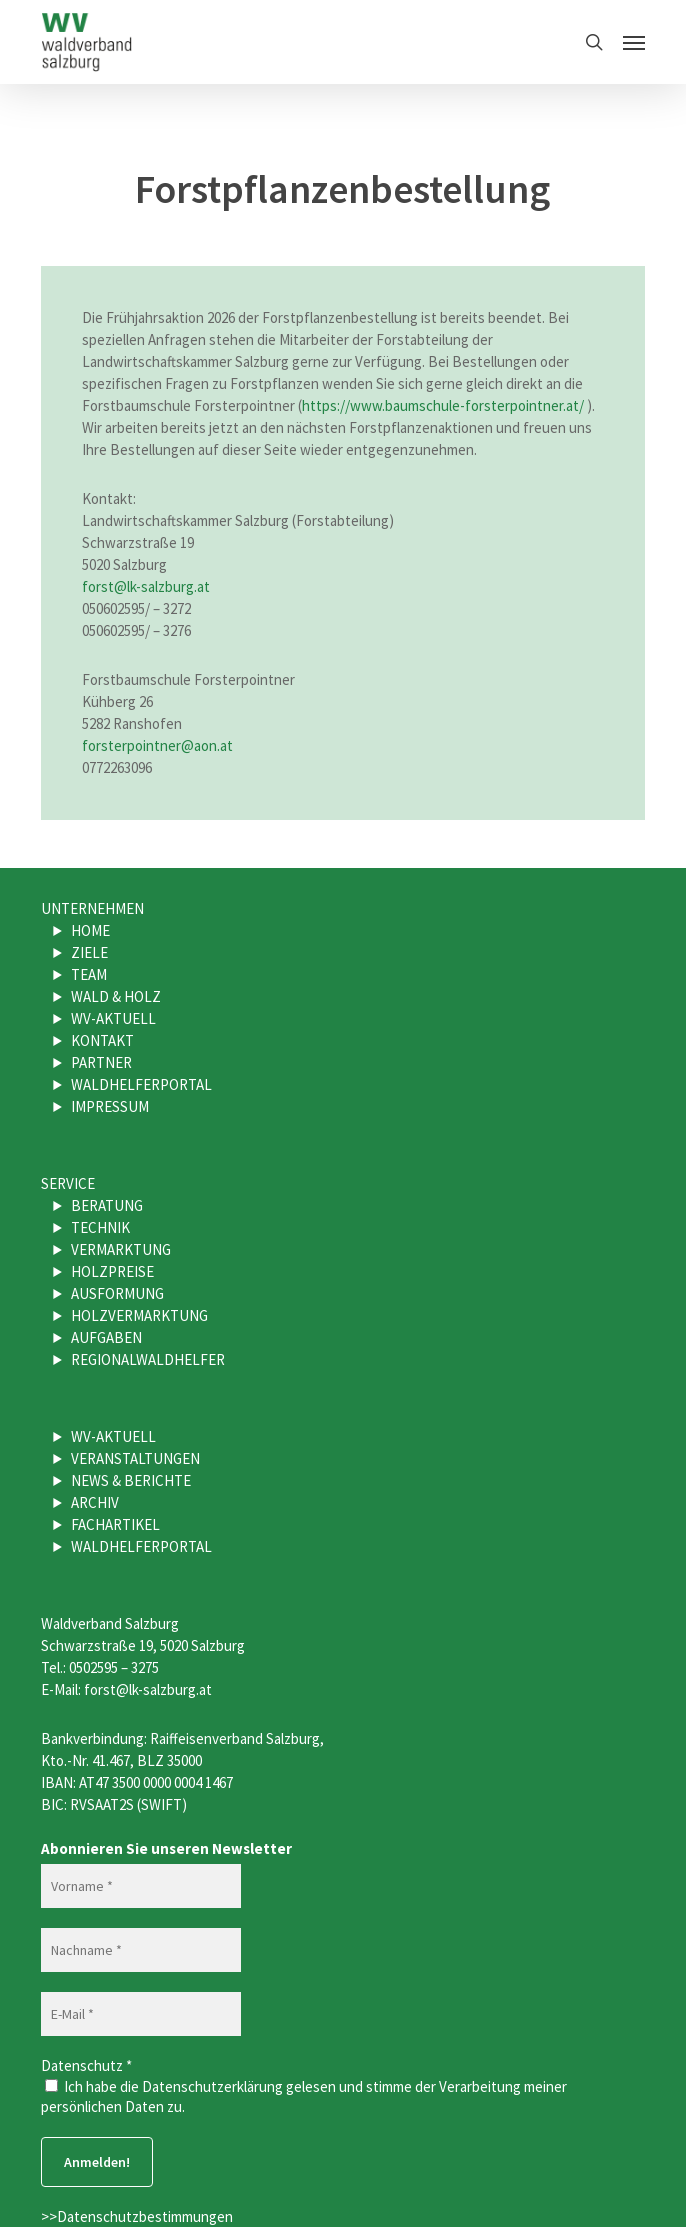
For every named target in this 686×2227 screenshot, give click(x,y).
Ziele (89, 952)
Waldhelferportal (141, 1084)
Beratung (107, 1205)
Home (90, 930)
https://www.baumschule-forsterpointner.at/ (443, 405)
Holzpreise (112, 1271)
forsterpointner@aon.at (157, 745)
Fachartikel (115, 1524)
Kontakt (102, 1040)
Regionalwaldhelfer (148, 1359)
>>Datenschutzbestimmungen (137, 2216)
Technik (100, 1227)
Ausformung (117, 1293)
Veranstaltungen (135, 1458)
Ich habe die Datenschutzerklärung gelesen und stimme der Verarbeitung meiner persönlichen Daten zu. (304, 2096)
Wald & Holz (116, 996)
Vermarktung (121, 1249)
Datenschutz (86, 2065)
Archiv (95, 1502)
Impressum (110, 1106)
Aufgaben (106, 1337)
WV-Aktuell (113, 1018)
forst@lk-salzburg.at (146, 586)
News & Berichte (131, 1480)
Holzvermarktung (139, 1315)
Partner (101, 1062)
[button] (634, 42)
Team (89, 974)
